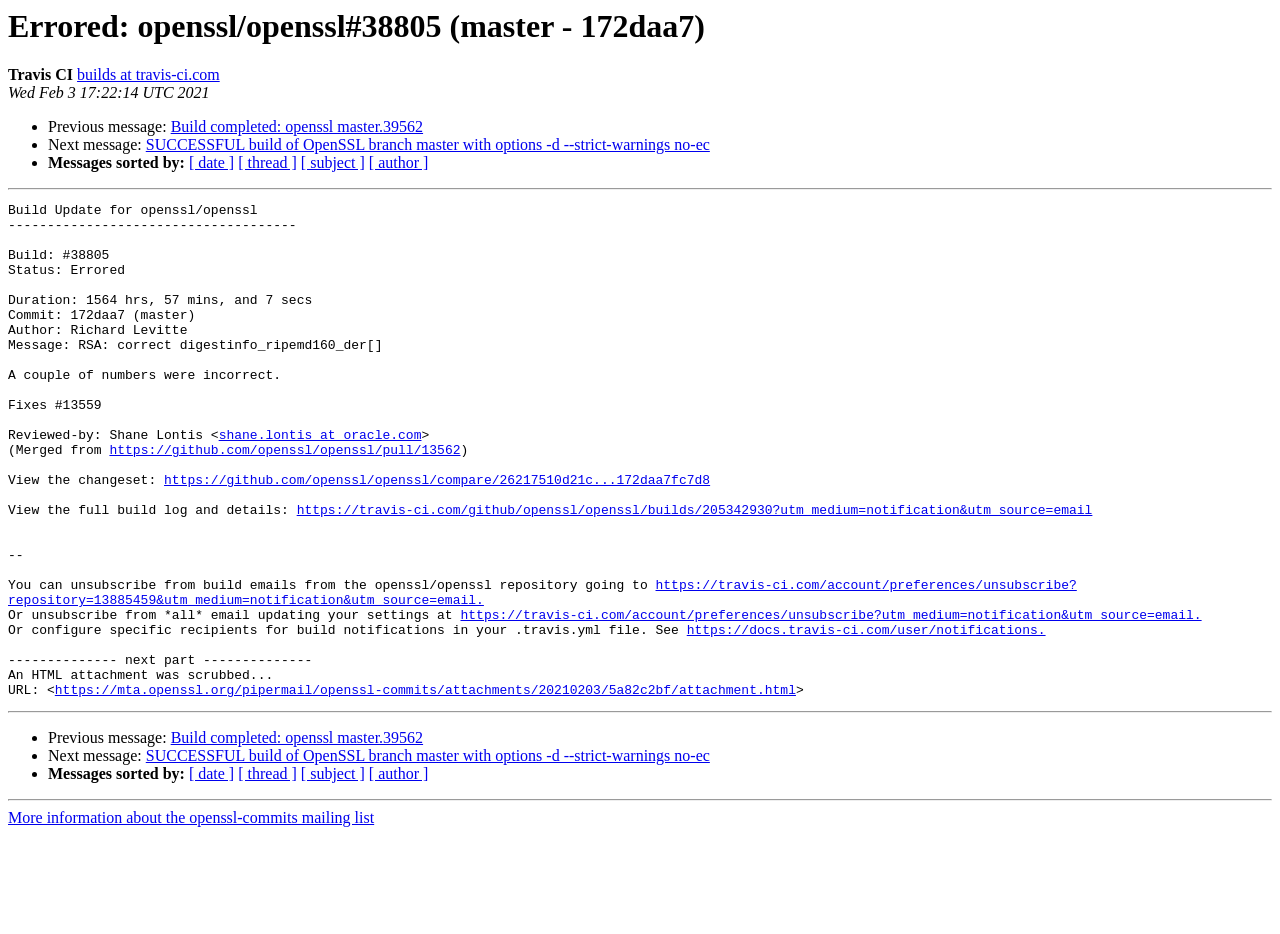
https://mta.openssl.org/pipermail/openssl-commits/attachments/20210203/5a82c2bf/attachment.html (425, 788)
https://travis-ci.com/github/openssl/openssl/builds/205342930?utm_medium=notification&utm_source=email (695, 572)
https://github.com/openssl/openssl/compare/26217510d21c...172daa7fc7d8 (437, 536)
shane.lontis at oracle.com (320, 482)
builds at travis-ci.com (148, 74)
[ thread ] (267, 162)
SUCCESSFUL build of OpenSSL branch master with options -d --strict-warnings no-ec (428, 144)
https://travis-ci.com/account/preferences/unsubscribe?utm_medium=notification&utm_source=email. (830, 698)
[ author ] (399, 162)
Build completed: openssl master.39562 (297, 126)
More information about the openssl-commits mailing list (191, 916)
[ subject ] (333, 162)
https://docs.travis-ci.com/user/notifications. (866, 716)
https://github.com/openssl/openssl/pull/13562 (284, 500)
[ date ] (211, 162)
